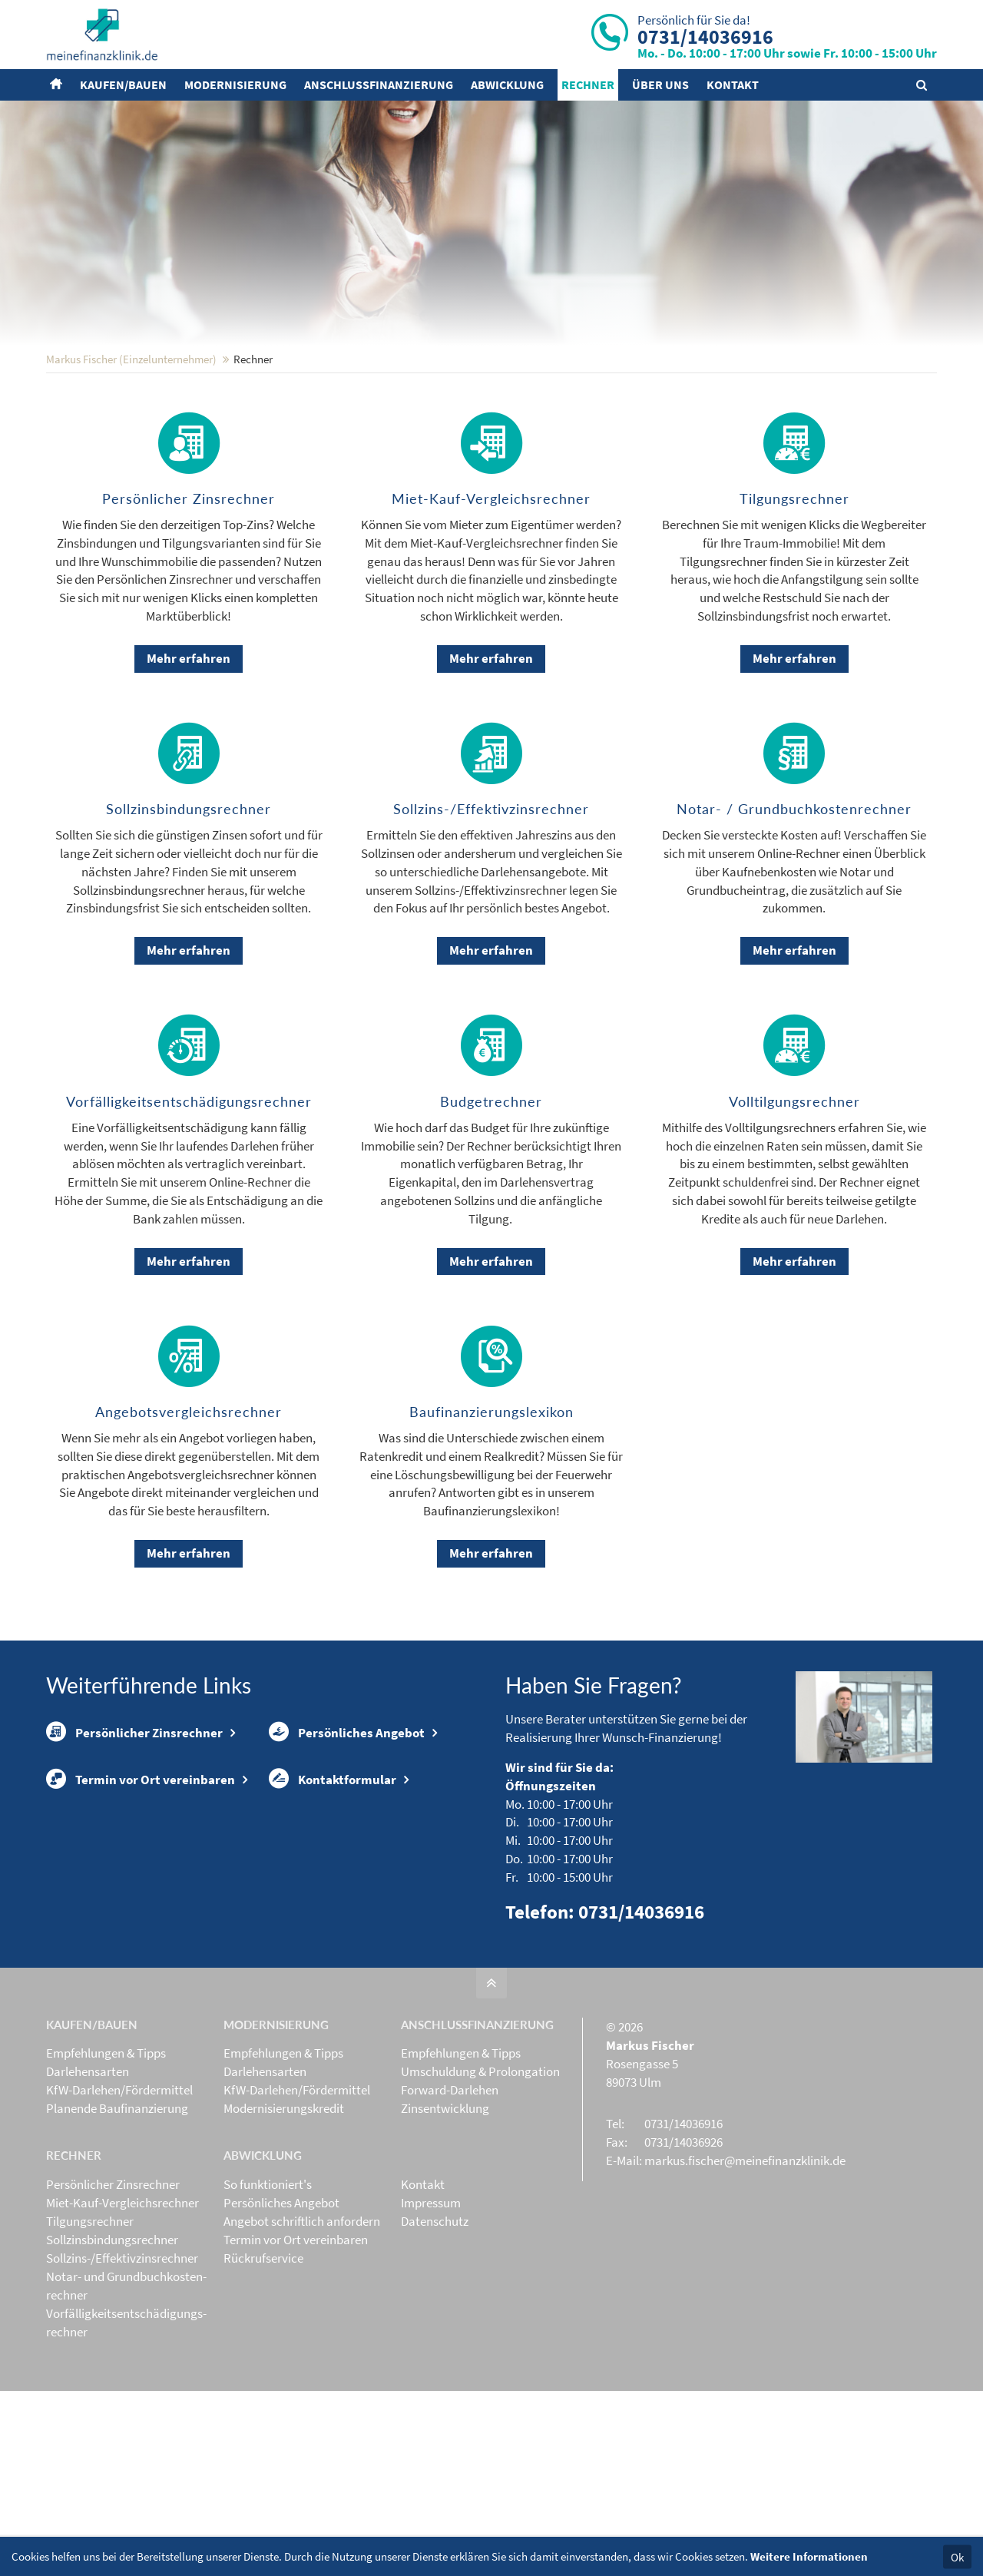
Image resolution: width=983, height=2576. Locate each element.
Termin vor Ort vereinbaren (140, 1882)
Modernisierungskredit (283, 2208)
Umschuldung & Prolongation (480, 2172)
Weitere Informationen (809, 2556)
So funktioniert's (267, 2284)
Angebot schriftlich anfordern (301, 2321)
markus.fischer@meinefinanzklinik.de (745, 2261)
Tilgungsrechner (90, 2321)
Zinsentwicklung (445, 2208)
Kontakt (423, 2284)
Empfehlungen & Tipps (106, 2153)
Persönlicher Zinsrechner (134, 1833)
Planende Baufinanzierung (117, 2208)
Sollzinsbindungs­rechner (112, 2340)
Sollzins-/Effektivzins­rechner (122, 2358)
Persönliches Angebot (347, 1833)
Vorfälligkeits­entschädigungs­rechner (126, 2423)
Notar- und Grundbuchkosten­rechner (126, 2386)
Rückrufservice (263, 2358)
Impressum (431, 2303)
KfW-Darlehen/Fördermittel (119, 2190)
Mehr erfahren (188, 758)
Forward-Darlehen (449, 2190)
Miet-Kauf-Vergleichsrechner (122, 2303)
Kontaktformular (332, 1882)
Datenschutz (434, 2321)
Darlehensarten (87, 2172)
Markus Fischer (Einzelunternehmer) (131, 459)
